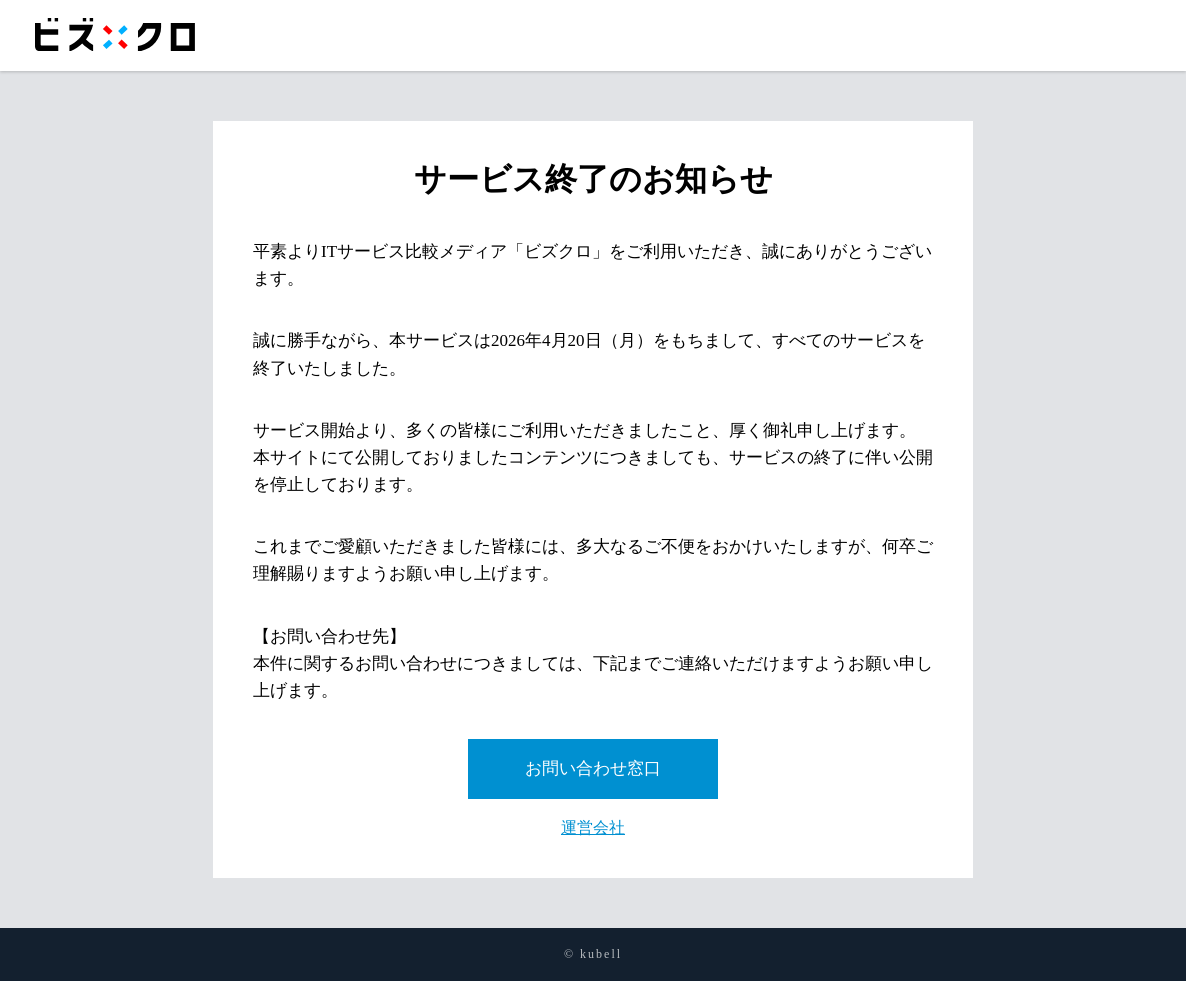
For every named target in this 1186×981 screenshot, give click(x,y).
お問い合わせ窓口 (593, 768)
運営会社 (593, 827)
